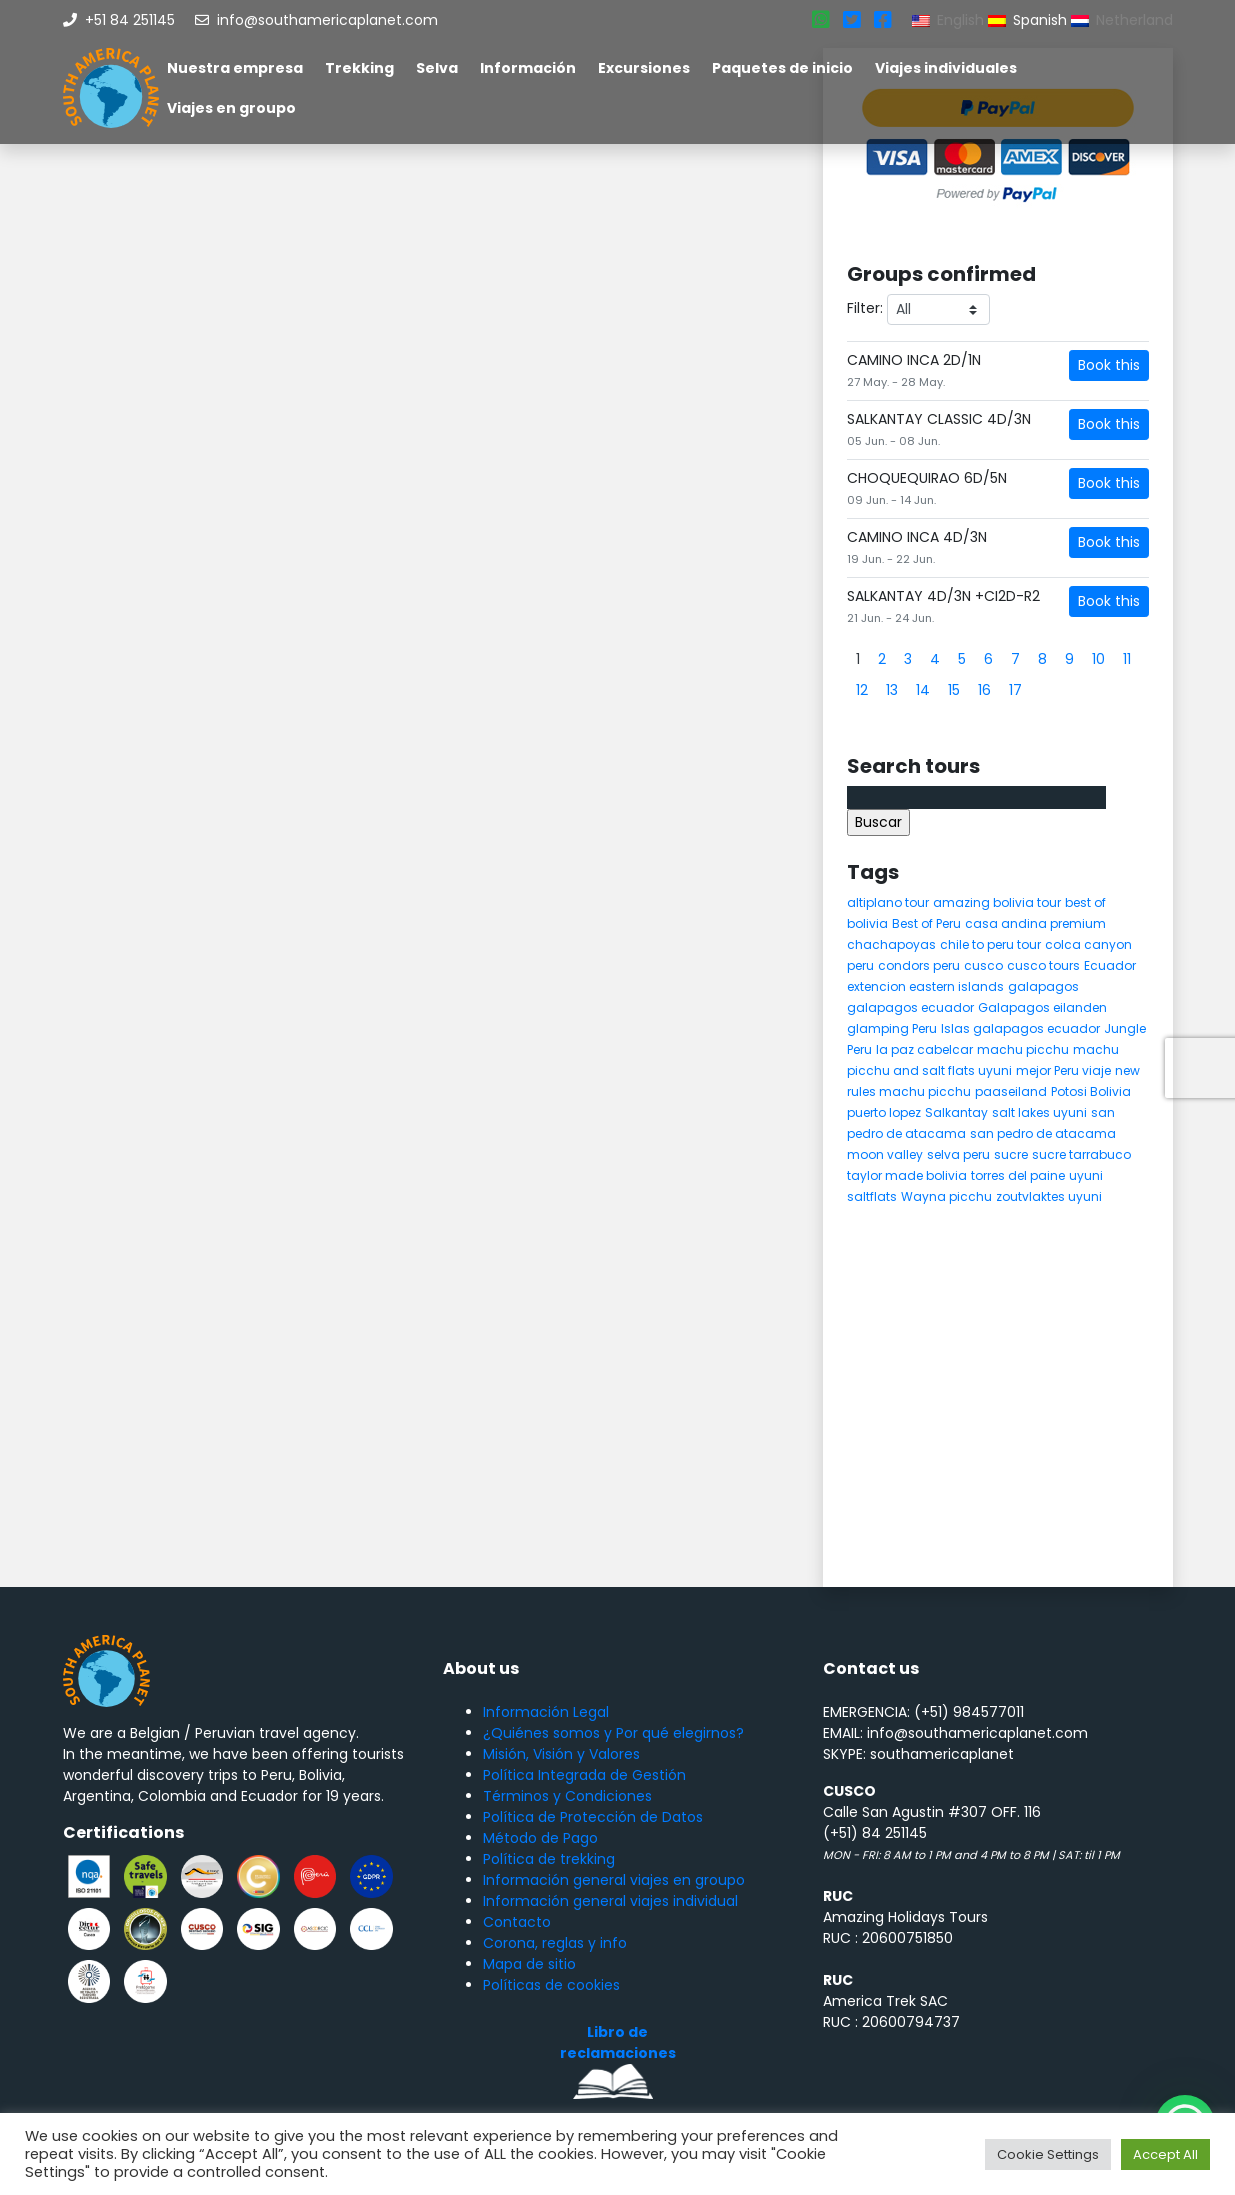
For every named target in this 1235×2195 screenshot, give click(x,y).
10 (1098, 659)
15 (954, 690)
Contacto (517, 1922)
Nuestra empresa (235, 68)
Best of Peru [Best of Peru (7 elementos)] (926, 923)
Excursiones (644, 68)
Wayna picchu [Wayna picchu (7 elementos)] (946, 1196)
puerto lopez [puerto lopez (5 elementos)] (884, 1112)
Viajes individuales (946, 68)
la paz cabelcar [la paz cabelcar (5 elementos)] (924, 1049)
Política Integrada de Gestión (584, 1775)
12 (862, 690)
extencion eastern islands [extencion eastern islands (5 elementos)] (925, 986)
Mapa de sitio (529, 1964)
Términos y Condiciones (567, 1796)
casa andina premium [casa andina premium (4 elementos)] (1035, 923)
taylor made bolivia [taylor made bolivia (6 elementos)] (907, 1175)
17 (1015, 690)
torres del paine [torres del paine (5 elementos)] (1018, 1175)
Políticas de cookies (551, 1985)
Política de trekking (549, 1859)
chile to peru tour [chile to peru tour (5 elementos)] (990, 944)
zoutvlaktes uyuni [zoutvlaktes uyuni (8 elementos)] (1049, 1196)
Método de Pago (540, 1838)
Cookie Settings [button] (1048, 2154)
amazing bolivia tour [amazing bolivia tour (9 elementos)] (997, 902)
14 (923, 690)
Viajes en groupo (231, 108)
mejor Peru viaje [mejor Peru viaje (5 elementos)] (1063, 1070)
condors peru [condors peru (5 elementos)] (919, 965)
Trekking (359, 68)
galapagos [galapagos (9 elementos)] (1043, 986)
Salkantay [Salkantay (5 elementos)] (956, 1112)
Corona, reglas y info (555, 1943)
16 (984, 690)
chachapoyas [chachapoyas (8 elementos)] (891, 944)
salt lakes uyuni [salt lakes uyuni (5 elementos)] (1039, 1112)
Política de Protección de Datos (593, 1817)
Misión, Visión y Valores (561, 1754)
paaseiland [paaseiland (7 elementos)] (1011, 1091)
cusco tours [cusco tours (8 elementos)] (1043, 965)
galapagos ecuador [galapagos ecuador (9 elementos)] (910, 1007)
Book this (1109, 365)
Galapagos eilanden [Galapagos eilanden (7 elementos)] (1042, 1007)
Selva (437, 68)
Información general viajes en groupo (614, 1880)
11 (1127, 659)
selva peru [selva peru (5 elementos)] (958, 1154)
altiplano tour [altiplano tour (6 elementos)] (888, 902)
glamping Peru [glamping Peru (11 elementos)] (892, 1028)
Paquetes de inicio (782, 68)
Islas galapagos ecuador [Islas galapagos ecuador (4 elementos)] (1020, 1028)
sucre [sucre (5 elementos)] (1011, 1154)
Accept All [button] (1165, 2154)
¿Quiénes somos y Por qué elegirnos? (613, 1733)
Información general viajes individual (610, 1901)
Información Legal (546, 1712)
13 (892, 690)
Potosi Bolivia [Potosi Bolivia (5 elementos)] (1091, 1091)
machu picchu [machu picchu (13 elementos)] (1023, 1049)
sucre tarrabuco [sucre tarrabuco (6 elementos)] (1081, 1154)
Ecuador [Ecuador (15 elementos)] (1110, 965)
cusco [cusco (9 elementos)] (983, 965)
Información (528, 68)
